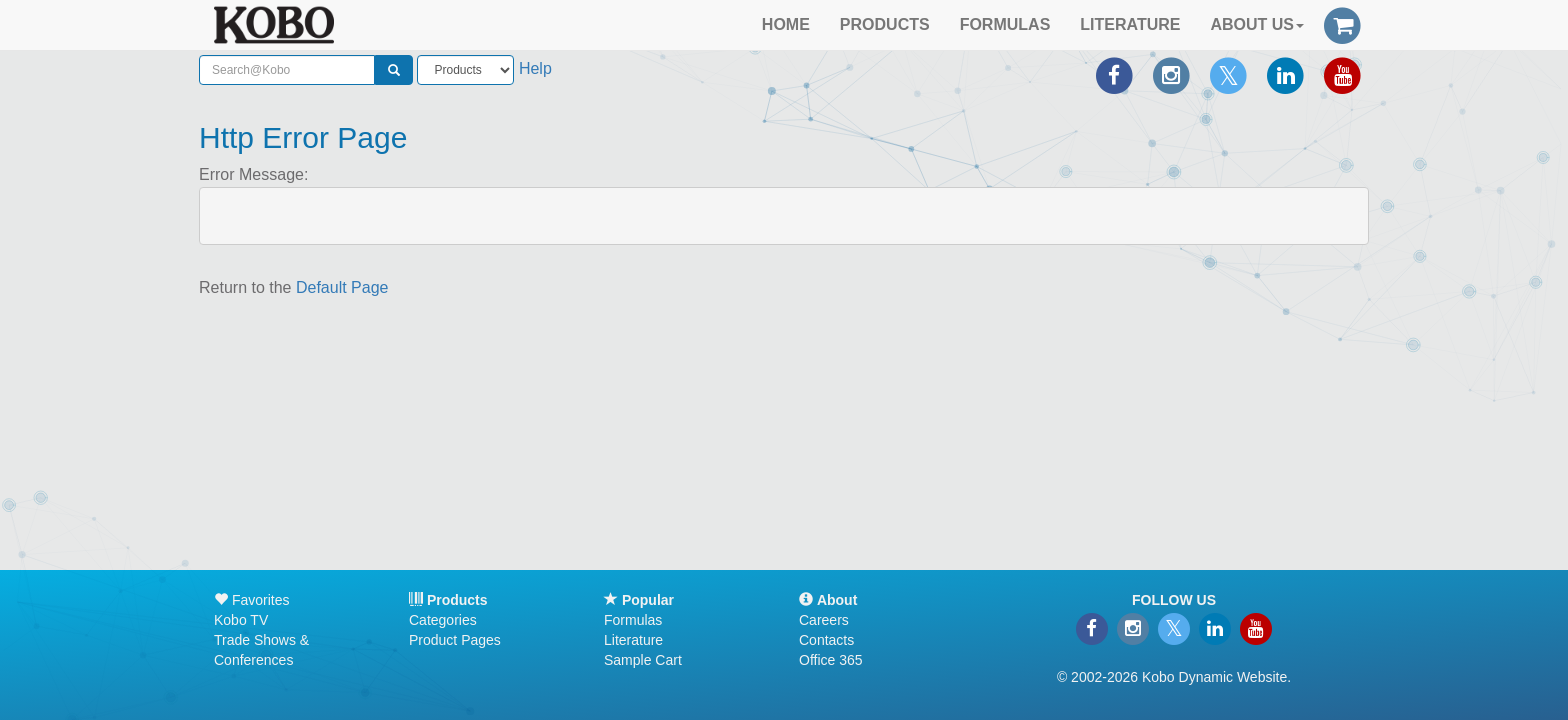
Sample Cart (643, 660)
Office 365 (831, 660)
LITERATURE (1130, 24)
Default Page (342, 287)
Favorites (251, 600)
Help (535, 68)
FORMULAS (1005, 24)
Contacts (826, 640)
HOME (786, 24)
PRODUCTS (885, 24)
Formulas (633, 620)
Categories (443, 620)
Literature (633, 640)
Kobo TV (241, 620)
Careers (824, 620)
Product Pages (455, 640)
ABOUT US (1257, 24)
